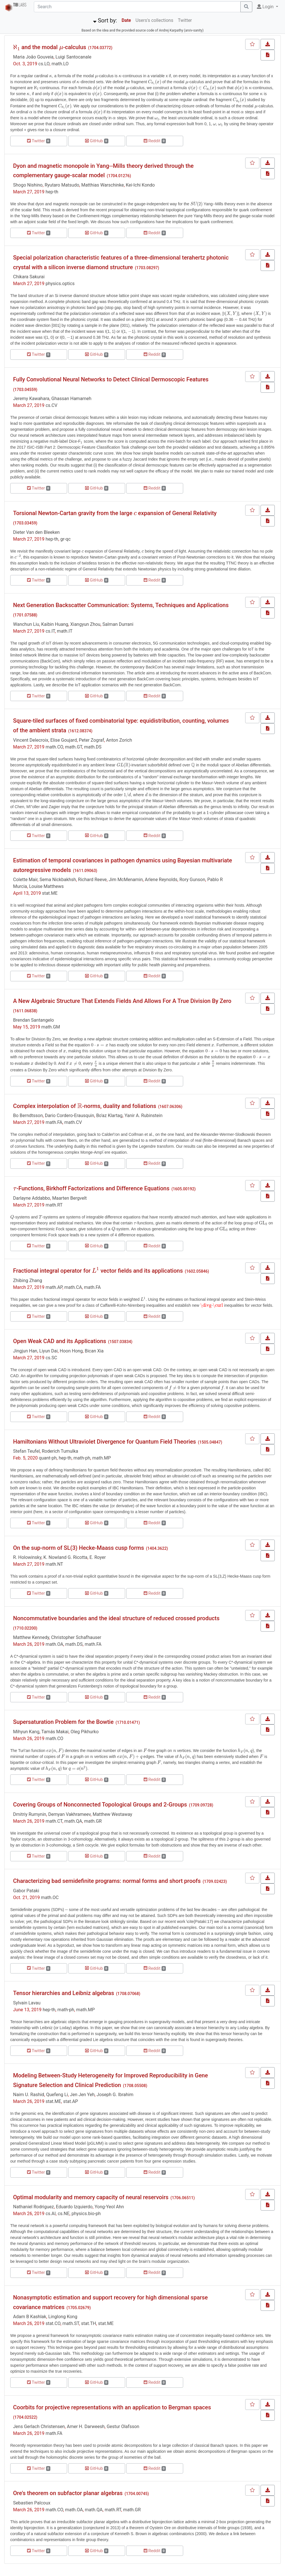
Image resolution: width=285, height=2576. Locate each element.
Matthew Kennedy (31, 1637)
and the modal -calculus (49, 47)
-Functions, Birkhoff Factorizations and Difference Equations (91, 1188)
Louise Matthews (46, 886)
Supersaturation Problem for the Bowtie (63, 1721)
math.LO (60, 63)
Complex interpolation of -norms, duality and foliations (84, 1106)
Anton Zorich (119, 740)
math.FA (54, 1122)
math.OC (50, 1897)
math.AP (54, 1287)
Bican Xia (94, 1351)
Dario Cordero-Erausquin (69, 1115)
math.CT (54, 1821)
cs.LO (43, 63)
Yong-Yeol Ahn (109, 2206)
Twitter (185, 20)
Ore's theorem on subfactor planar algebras (68, 2493)
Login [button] (266, 6)
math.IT (65, 631)
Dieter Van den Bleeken (36, 532)
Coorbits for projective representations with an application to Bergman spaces (112, 2407)
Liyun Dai (48, 1351)
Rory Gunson (192, 879)
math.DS (93, 747)
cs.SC (51, 1357)
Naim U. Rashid (28, 2094)
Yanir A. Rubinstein (144, 1115)
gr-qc (65, 539)
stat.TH (88, 2323)
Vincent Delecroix (30, 740)
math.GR (93, 1821)
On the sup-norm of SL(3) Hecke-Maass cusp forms (78, 1547)
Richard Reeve (92, 879)
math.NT (54, 1564)
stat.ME (50, 893)
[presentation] (16, 47)
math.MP (101, 1458)
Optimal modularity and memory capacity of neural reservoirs (90, 2197)
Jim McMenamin (126, 879)
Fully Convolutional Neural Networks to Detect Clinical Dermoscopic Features (110, 379)
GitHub (96, 140)
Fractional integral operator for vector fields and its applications (98, 1270)
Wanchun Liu (26, 624)
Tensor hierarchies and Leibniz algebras (63, 1993)
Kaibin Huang (54, 624)
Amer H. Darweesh (86, 2426)
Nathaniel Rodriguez (33, 2206)
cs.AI (51, 2213)
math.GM (50, 1027)
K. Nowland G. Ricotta (66, 1557)
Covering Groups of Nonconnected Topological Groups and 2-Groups (100, 1804)
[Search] (137, 6)
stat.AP (70, 2101)
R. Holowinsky (27, 1557)
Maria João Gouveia (33, 57)
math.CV (73, 1122)
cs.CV (51, 405)
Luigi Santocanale (73, 57)
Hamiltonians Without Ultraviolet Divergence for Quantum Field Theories (104, 1441)
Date (126, 20)
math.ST (71, 2323)
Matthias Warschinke (102, 185)
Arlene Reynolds (161, 879)
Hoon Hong (71, 1351)
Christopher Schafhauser (76, 1637)
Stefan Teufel (26, 1451)
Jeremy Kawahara (31, 398)
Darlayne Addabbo (31, 1198)
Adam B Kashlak (29, 2316)
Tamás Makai (55, 1731)
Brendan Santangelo (33, 1020)
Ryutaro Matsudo (62, 185)
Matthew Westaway (112, 1814)
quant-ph (48, 1458)
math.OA (54, 1644)
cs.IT (50, 631)
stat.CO (53, 2323)
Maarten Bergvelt (69, 1198)
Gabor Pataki (26, 1890)
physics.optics (60, 283)
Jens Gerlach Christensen (39, 2426)
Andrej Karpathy (171, 30)
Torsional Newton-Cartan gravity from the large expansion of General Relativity (115, 513)
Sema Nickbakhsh (58, 879)
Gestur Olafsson (123, 2426)
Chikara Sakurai (29, 276)
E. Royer (97, 1557)
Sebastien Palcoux (31, 2503)
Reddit (155, 140)
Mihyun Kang (26, 1731)
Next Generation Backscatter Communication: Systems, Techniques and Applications (121, 605)
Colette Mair (25, 879)
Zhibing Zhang (27, 1280)
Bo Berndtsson (28, 1115)
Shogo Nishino (28, 185)
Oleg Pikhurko (85, 1731)
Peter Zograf (91, 740)
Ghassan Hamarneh (71, 398)
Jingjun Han (25, 1351)
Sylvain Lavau (26, 2003)
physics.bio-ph (86, 2213)
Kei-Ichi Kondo (140, 185)
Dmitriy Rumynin (29, 1814)
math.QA (73, 1821)
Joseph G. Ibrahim (115, 2094)
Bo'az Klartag (109, 1115)
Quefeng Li (57, 2094)
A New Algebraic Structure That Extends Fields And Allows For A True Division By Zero (122, 1001)
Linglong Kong (62, 2316)
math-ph (81, 1458)
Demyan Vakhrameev (69, 1814)
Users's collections (154, 20)
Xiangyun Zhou (85, 624)
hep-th (52, 192)
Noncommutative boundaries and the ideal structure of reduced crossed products (116, 1618)
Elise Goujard (63, 740)
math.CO (54, 747)
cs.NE (63, 2213)
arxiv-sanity (193, 30)
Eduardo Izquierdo (74, 2206)
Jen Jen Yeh (82, 2094)
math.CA (73, 1287)
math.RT (54, 1205)
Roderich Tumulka (60, 1451)
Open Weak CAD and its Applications (59, 1341)
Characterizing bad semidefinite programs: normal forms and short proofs (107, 1880)
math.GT (73, 747)
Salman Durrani (117, 624)
